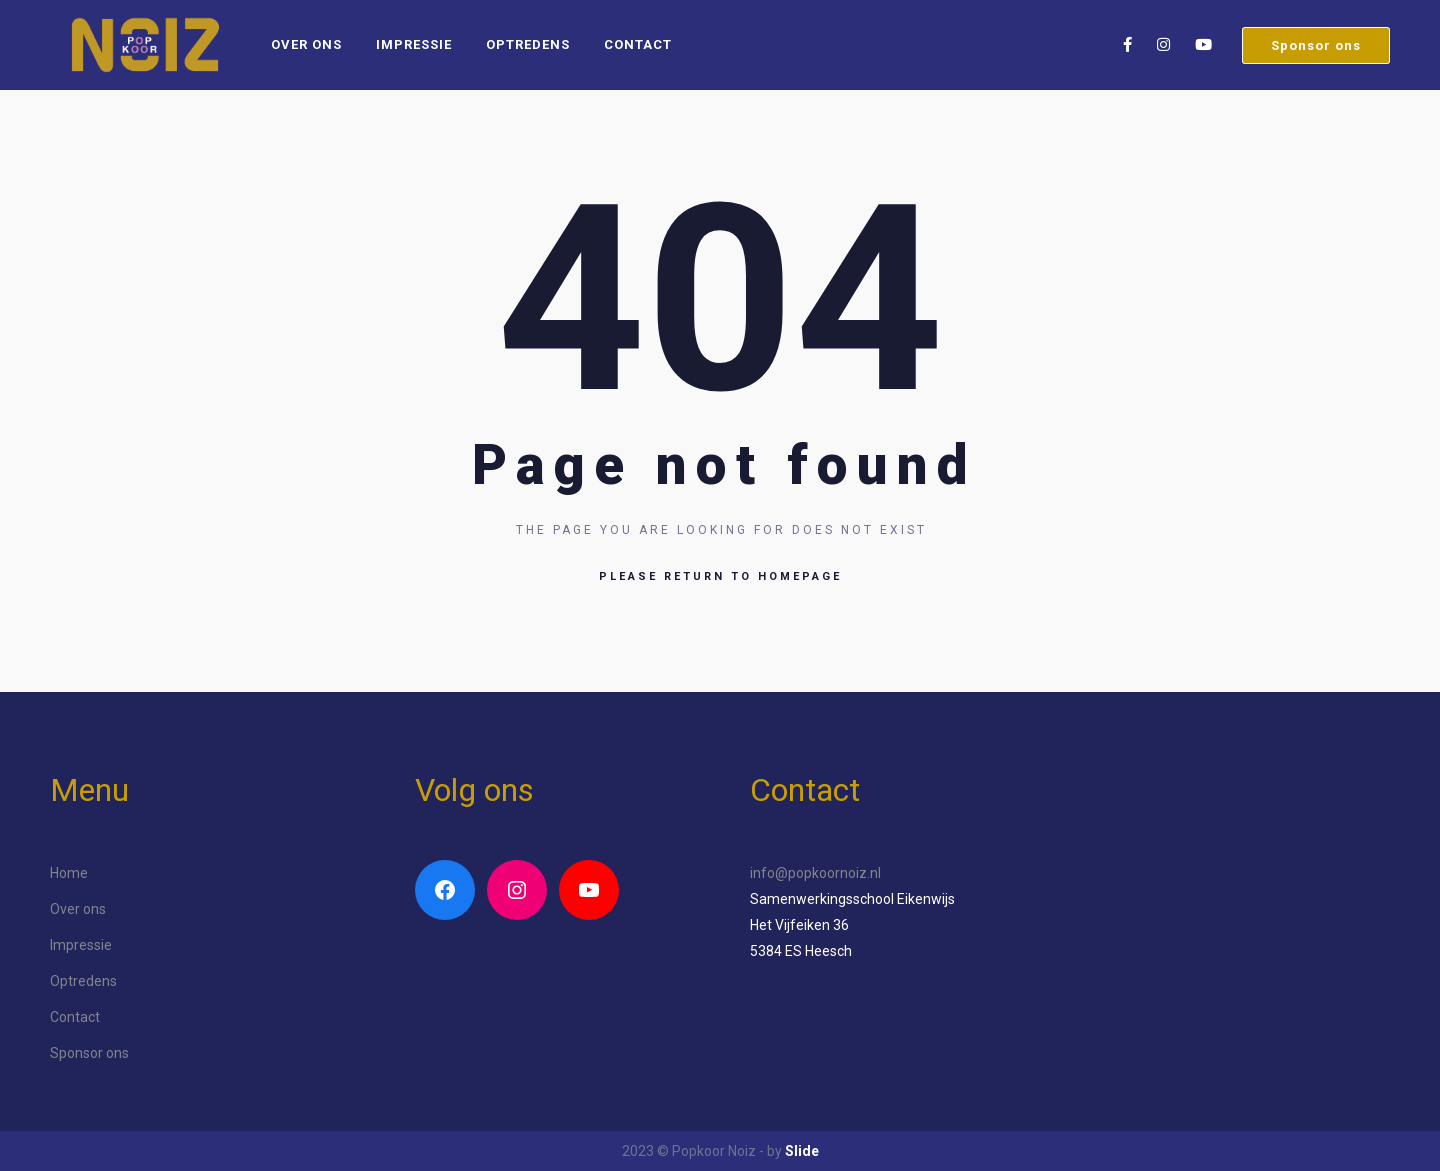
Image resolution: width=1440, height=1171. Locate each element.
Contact (638, 44)
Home (69, 873)
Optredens (528, 44)
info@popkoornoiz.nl (815, 873)
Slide (802, 1151)
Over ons (306, 44)
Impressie (414, 44)
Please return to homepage (720, 576)
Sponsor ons (1316, 45)
